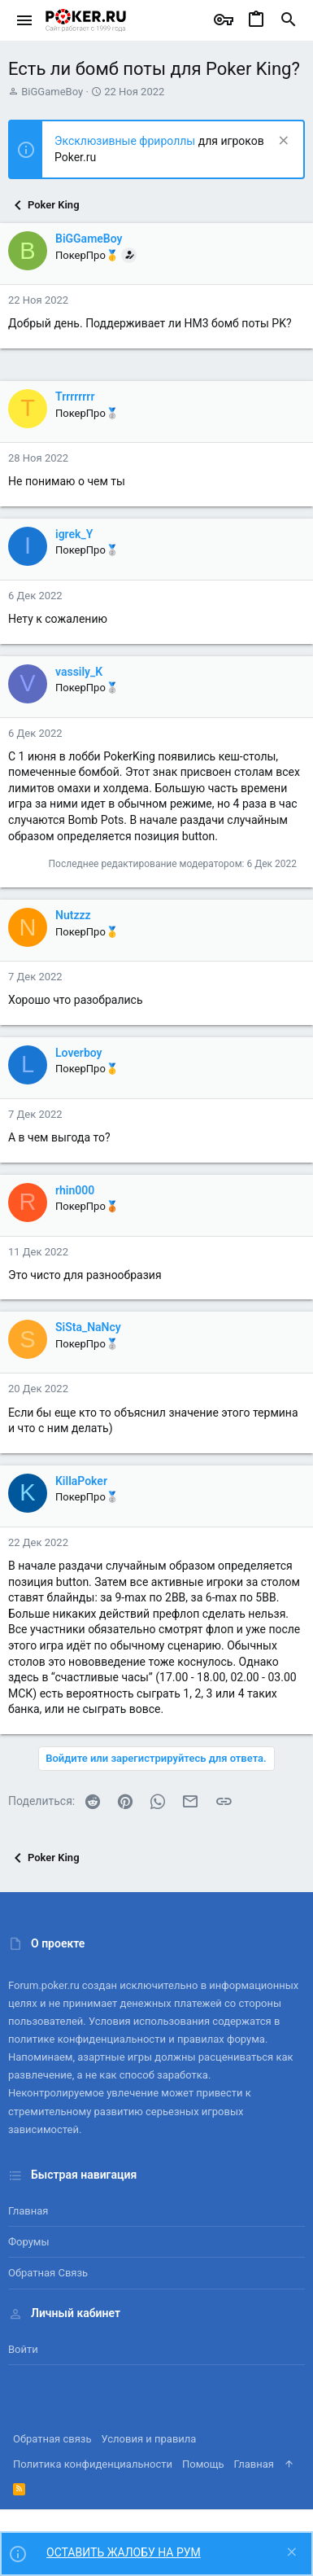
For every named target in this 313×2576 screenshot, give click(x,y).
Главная (28, 2211)
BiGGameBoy (52, 91)
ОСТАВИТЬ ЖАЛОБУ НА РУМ (123, 2552)
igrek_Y (74, 534)
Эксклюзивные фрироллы (126, 140)
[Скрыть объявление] (281, 142)
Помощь (203, 2464)
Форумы (29, 2242)
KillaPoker (81, 1480)
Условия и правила (149, 2439)
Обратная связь (48, 2273)
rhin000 (74, 1190)
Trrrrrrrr (74, 396)
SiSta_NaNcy (88, 1327)
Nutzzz (73, 915)
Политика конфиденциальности (92, 2464)
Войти (23, 2349)
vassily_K (78, 671)
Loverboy (78, 1052)
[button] (24, 20)
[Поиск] (288, 20)
